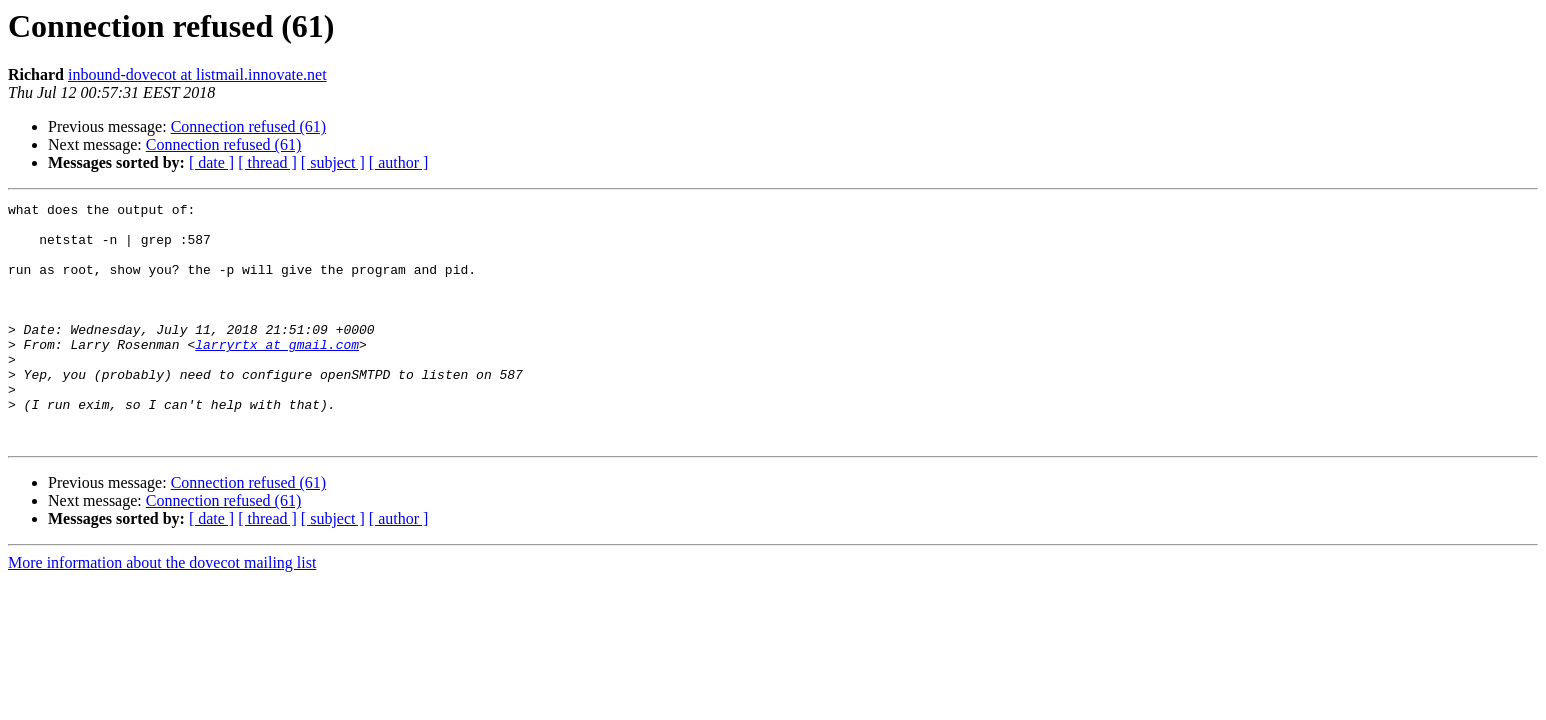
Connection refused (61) (249, 126)
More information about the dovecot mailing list (162, 610)
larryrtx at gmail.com (277, 374)
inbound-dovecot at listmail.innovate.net (197, 74)
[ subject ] (333, 162)
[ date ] (211, 162)
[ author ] (399, 162)
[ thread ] (267, 162)
